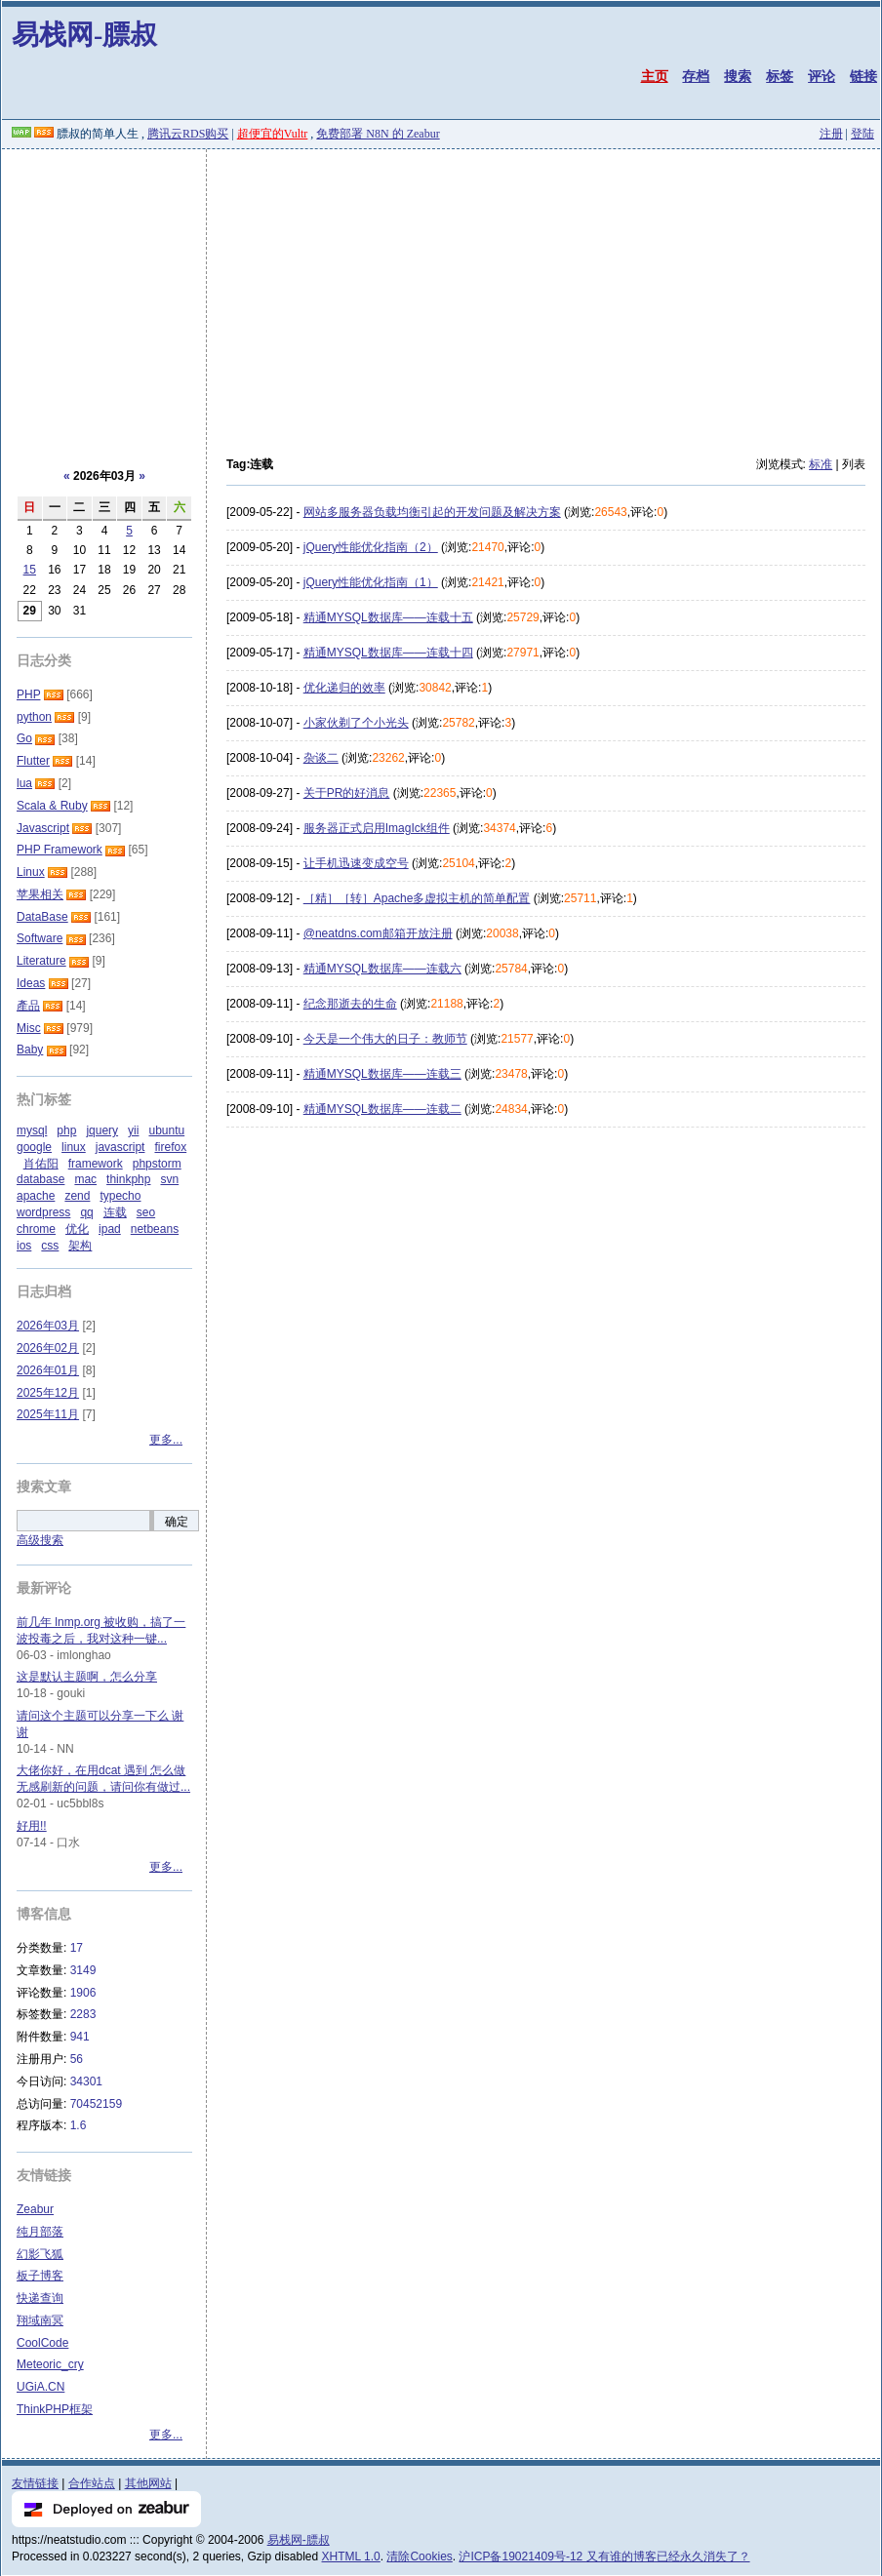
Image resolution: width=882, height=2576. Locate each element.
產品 (28, 1005)
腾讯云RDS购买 (187, 133)
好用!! (32, 1826)
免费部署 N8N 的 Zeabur (377, 133)
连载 (115, 1212)
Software (39, 938)
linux (73, 1147)
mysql (32, 1130)
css (50, 1245)
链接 (863, 76)
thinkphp (128, 1179)
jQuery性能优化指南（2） (370, 547)
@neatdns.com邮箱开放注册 (378, 933)
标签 (779, 76)
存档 (695, 76)
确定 (176, 1521)
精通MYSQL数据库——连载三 (382, 1074)
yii (133, 1130)
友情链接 (35, 2483)
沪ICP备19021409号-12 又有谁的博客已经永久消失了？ (604, 2556)
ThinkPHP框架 (55, 2409)
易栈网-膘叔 (84, 35)
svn (169, 1179)
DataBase (42, 917)
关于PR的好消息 (346, 793)
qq (86, 1212)
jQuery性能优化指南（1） (370, 582)
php (66, 1130)
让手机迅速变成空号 (356, 863)
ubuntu (166, 1130)
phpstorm (157, 1163)
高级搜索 (40, 1540)
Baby (30, 1049)
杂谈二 (321, 758)
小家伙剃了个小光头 (356, 723)
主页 (654, 76)
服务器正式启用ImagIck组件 (376, 828)
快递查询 (40, 2298)
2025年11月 (48, 1414)
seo (146, 1212)
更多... (165, 1440)
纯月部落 (40, 2232)
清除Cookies (419, 2556)
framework (95, 1163)
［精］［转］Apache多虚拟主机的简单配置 (417, 898)
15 (29, 569)
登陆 (862, 133)
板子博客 (40, 2275)
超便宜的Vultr (272, 133)
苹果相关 (40, 894)
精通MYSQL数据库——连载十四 (388, 652)
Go (24, 738)
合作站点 (91, 2483)
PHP (28, 694)
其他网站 (148, 2483)
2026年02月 (48, 1348)
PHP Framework (59, 849)
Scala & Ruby (52, 805)
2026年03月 (48, 1325)
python (34, 717)
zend (77, 1196)
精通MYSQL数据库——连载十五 (388, 617)
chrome (36, 1229)
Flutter (33, 761)
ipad (110, 1229)
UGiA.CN (40, 2387)
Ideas (31, 983)
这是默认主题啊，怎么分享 (87, 1677)
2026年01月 (48, 1370)
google (34, 1147)
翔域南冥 (40, 2320)
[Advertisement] (441, 295)
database (40, 1179)
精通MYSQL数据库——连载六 (382, 968)
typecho (120, 1196)
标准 (820, 464)
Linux (31, 872)
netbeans (155, 1229)
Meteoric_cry (50, 2364)
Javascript (43, 828)
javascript (120, 1147)
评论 (821, 76)
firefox (170, 1147)
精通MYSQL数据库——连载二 (382, 1109)
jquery (102, 1130)
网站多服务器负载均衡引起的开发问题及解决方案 (432, 512)
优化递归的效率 (344, 687)
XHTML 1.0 (351, 2556)
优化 (77, 1229)
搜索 (737, 76)
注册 (831, 133)
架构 (80, 1245)
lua (24, 783)
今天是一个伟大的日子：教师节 (385, 1039)
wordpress (43, 1212)
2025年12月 (48, 1393)
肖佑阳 (41, 1163)
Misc (29, 1028)
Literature (41, 961)
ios (24, 1245)
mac (85, 1179)
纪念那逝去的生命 (350, 1004)
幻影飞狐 (40, 2254)
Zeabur (35, 2209)
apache (36, 1196)
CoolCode (42, 2343)
